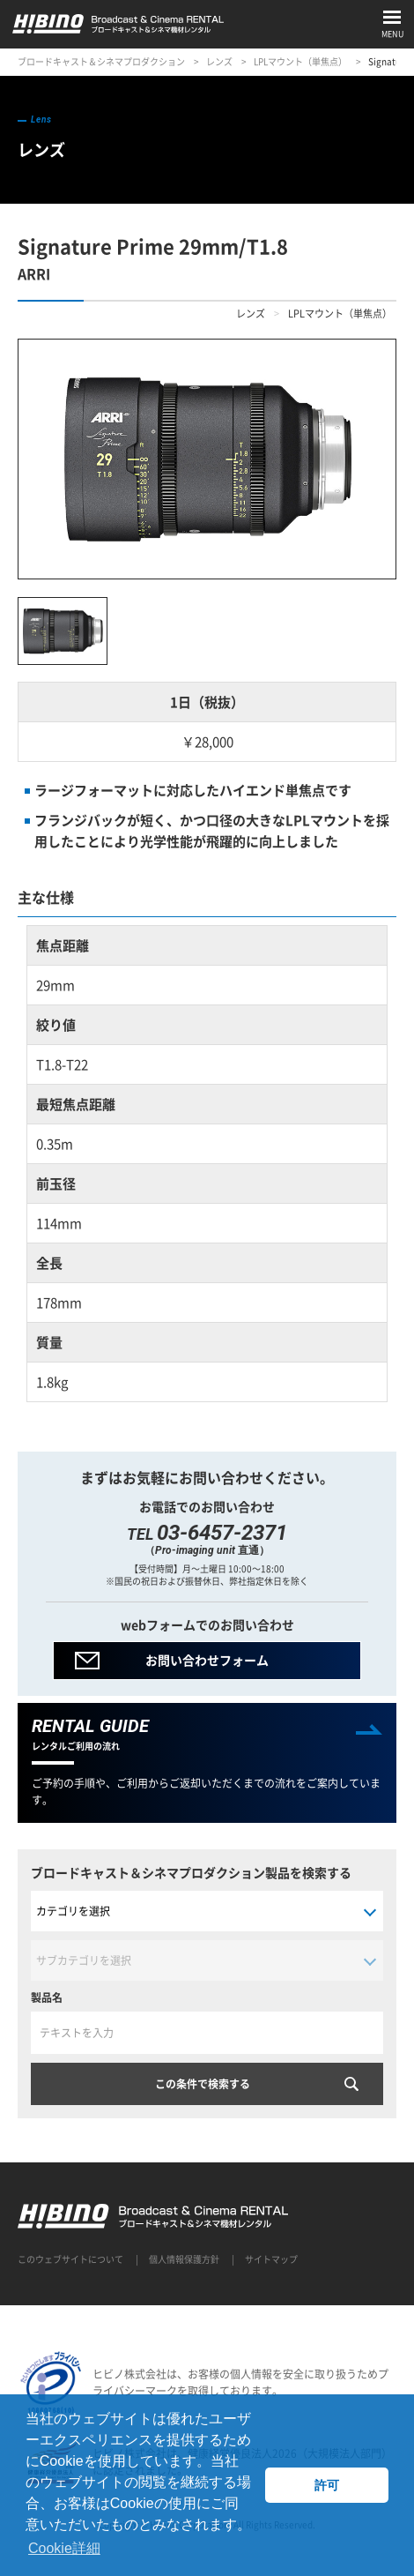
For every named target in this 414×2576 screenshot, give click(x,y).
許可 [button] (326, 2485)
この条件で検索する (202, 2084)
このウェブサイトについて (70, 2259)
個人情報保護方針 (184, 2259)
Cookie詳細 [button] (64, 2548)
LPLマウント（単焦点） (300, 61)
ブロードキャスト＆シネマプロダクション (101, 61)
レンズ (219, 61)
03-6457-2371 (222, 1532)
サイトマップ (271, 2259)
